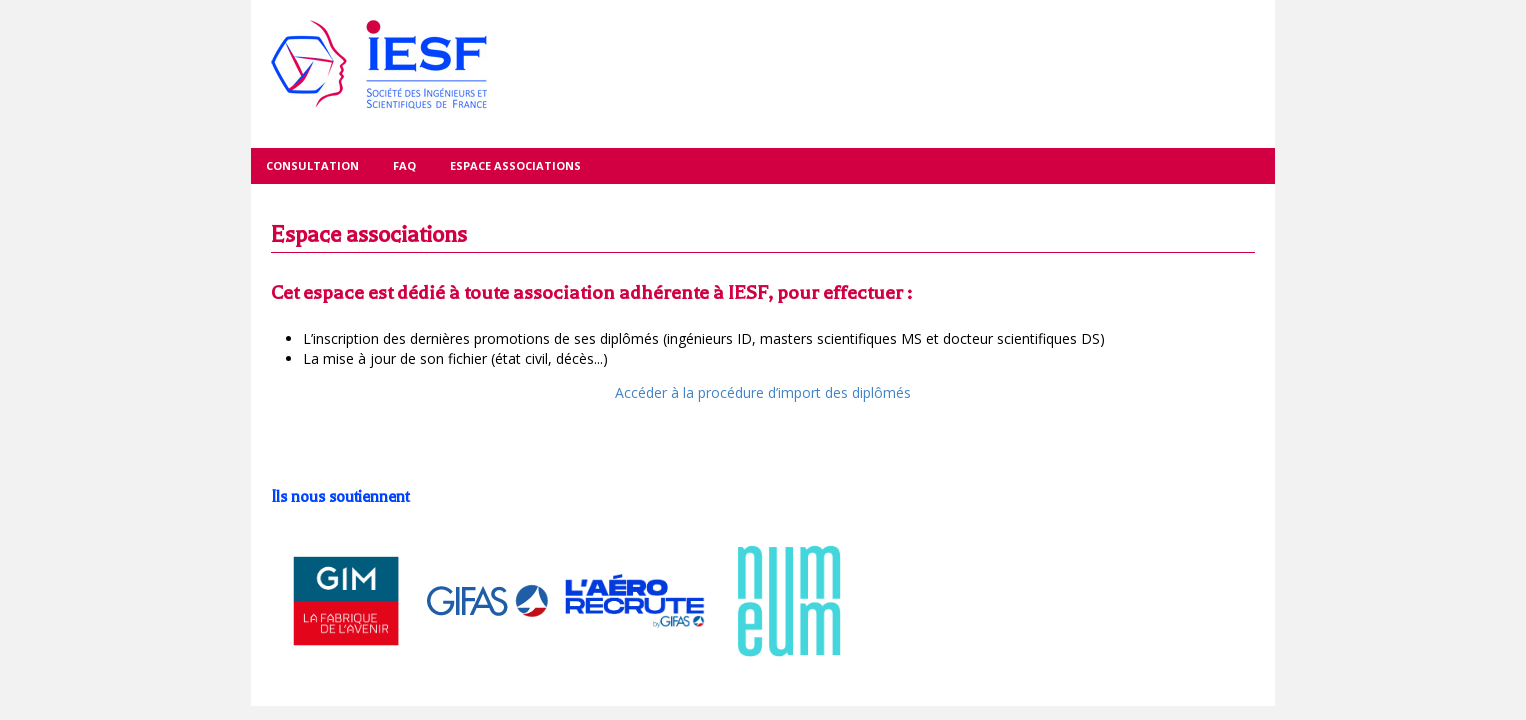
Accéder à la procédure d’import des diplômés (763, 392)
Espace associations (515, 165)
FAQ (404, 165)
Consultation (312, 165)
